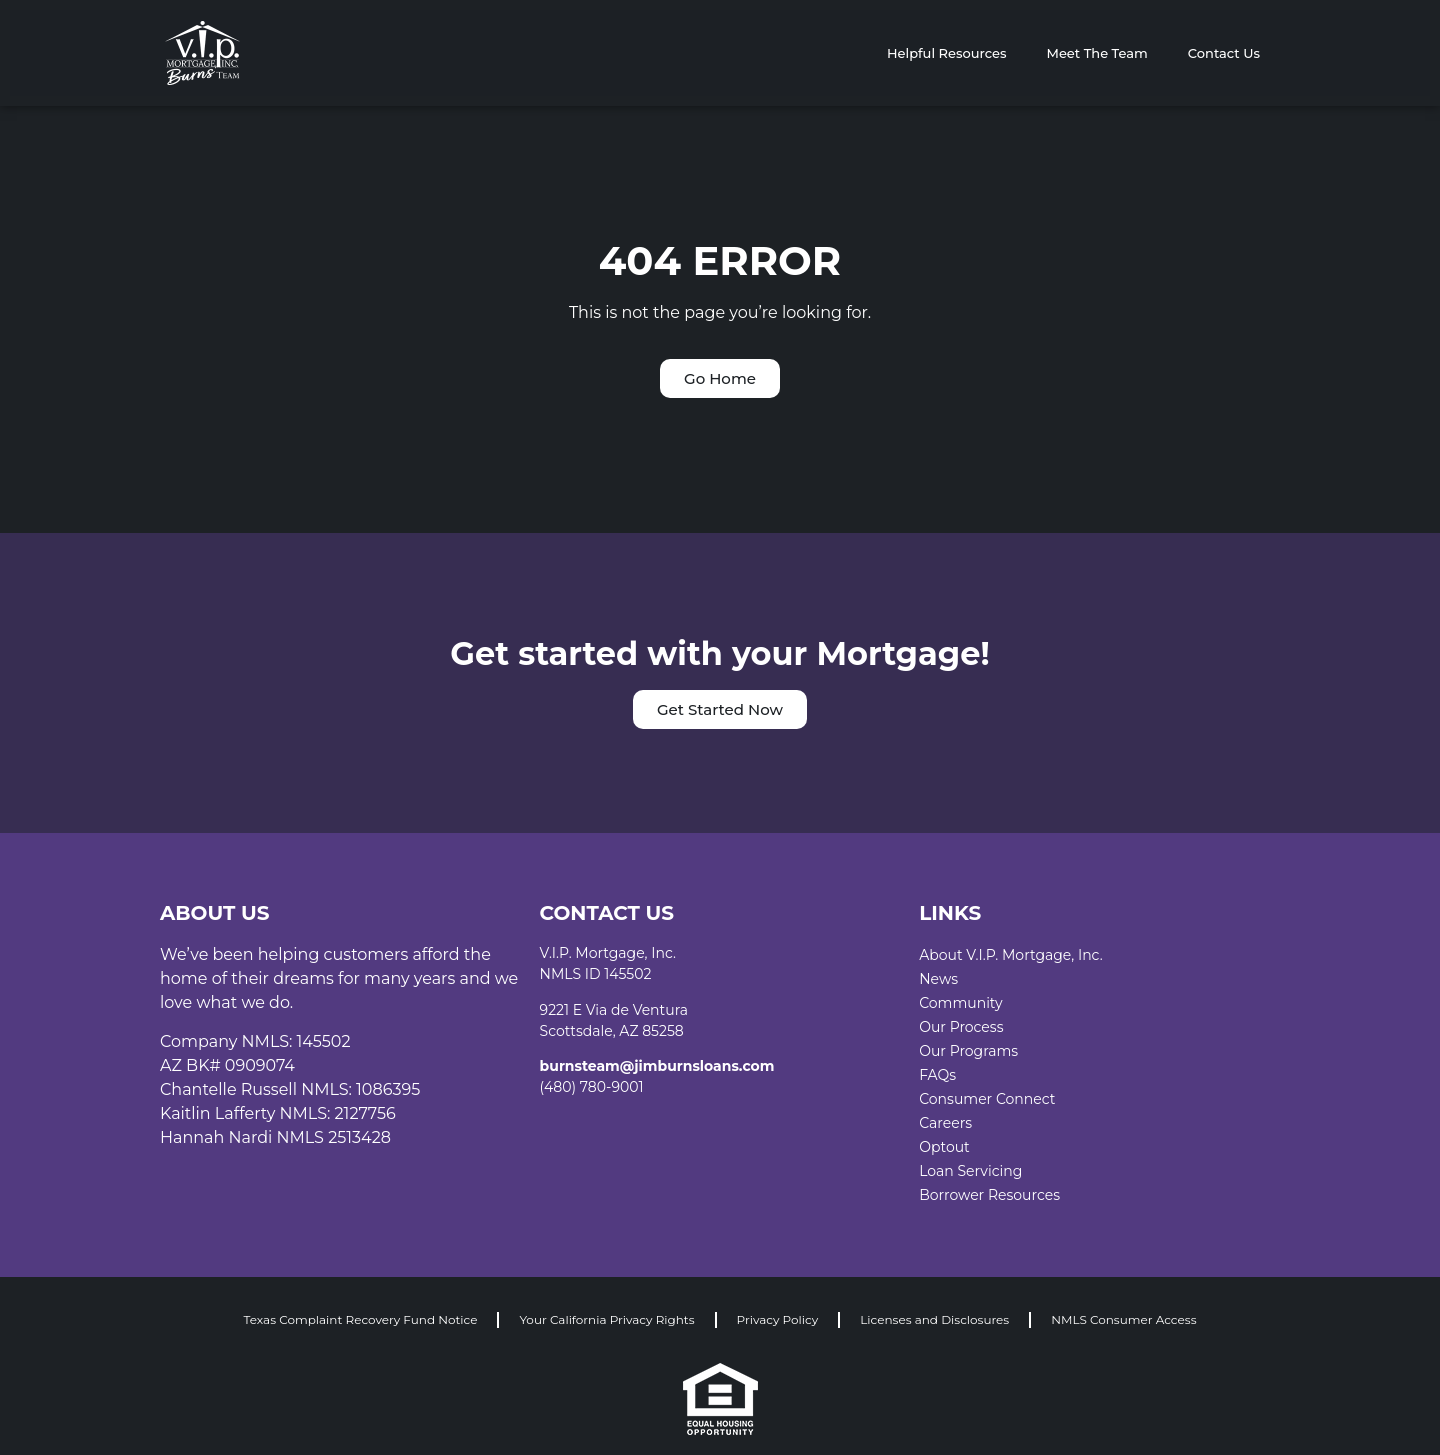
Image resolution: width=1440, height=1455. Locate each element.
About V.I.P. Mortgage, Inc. (1011, 955)
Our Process (961, 1027)
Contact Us (1224, 53)
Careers (945, 1123)
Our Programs (968, 1051)
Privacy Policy (778, 1319)
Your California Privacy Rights (606, 1319)
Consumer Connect (987, 1099)
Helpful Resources (946, 53)
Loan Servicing (970, 1171)
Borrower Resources (989, 1195)
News (938, 979)
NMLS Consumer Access (1123, 1319)
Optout (944, 1147)
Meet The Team (1096, 53)
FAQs (937, 1075)
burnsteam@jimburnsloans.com (657, 1066)
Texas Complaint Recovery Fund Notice (361, 1319)
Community (960, 1003)
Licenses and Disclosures (934, 1319)
